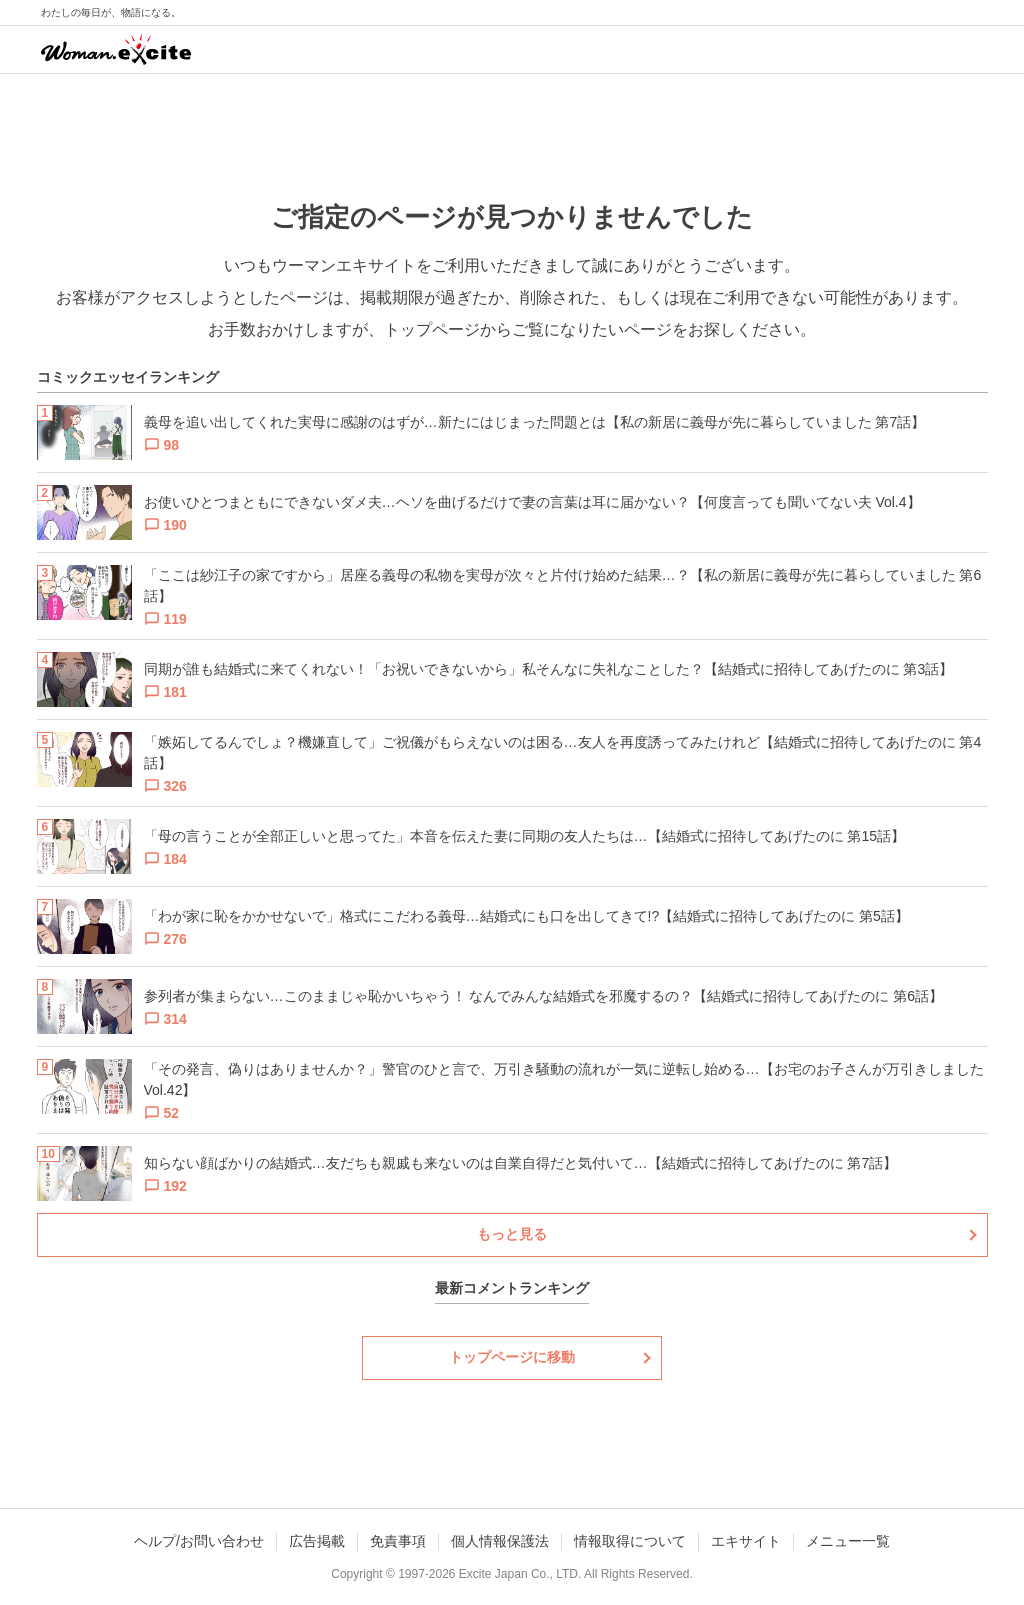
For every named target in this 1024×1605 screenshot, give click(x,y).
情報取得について (630, 1541)
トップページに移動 (512, 1357)
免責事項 (398, 1541)
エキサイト (746, 1541)
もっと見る (512, 1234)
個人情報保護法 (500, 1541)
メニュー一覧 (848, 1541)
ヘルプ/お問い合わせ (199, 1541)
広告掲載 (317, 1541)
